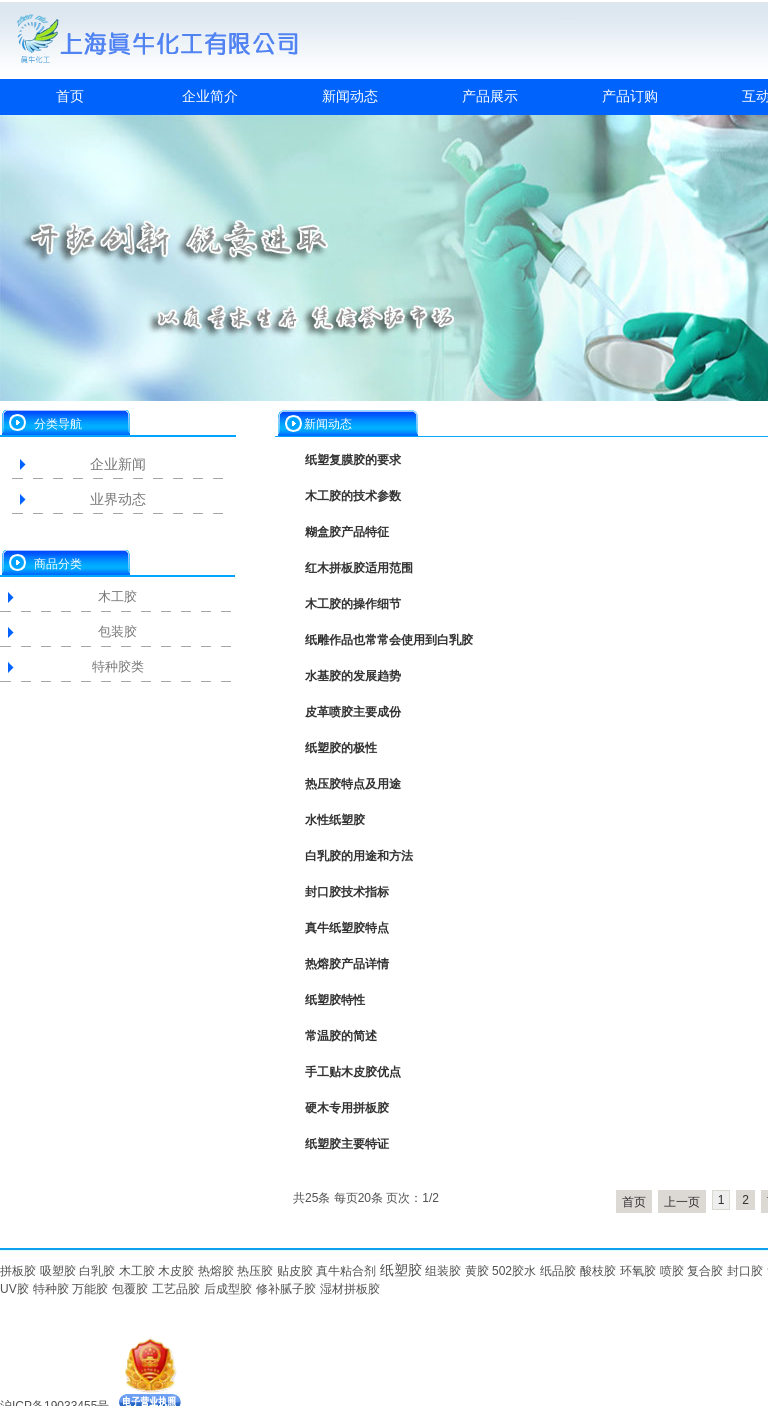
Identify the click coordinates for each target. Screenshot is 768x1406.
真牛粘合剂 (346, 1271)
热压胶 (255, 1271)
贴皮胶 (295, 1271)
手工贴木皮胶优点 (353, 1072)
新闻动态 (350, 96)
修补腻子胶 (286, 1289)
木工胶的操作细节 (353, 604)
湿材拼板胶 (350, 1289)
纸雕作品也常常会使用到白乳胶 (389, 640)
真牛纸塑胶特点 (347, 928)
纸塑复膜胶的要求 (353, 460)
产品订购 (630, 96)
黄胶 (477, 1271)
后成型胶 (228, 1289)
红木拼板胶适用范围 (359, 568)
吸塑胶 (58, 1271)
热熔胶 (216, 1271)
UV (8, 1289)
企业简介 (210, 96)
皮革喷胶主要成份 (353, 712)
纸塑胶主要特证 (347, 1144)
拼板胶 (18, 1271)
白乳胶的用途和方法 (359, 856)
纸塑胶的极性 (341, 748)
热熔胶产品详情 (347, 964)
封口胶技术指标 (347, 892)
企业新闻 (118, 464)
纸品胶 (558, 1271)
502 (502, 1271)
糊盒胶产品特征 (347, 532)
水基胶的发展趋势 (353, 676)
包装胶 (117, 631)
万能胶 (90, 1289)
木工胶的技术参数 (353, 496)
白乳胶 (97, 1271)
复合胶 (705, 1271)
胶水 (524, 1271)
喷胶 (672, 1271)
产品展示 (490, 96)
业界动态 (118, 499)
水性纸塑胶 (335, 820)
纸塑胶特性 (335, 1000)
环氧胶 (638, 1271)
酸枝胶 (598, 1271)
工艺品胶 (176, 1289)
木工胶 (117, 596)
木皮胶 (176, 1271)
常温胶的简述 (341, 1036)
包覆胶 (130, 1289)
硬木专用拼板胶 (347, 1108)
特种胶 (51, 1289)
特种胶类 (118, 666)
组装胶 (443, 1271)
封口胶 (745, 1271)
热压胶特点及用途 (353, 784)
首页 (70, 96)
